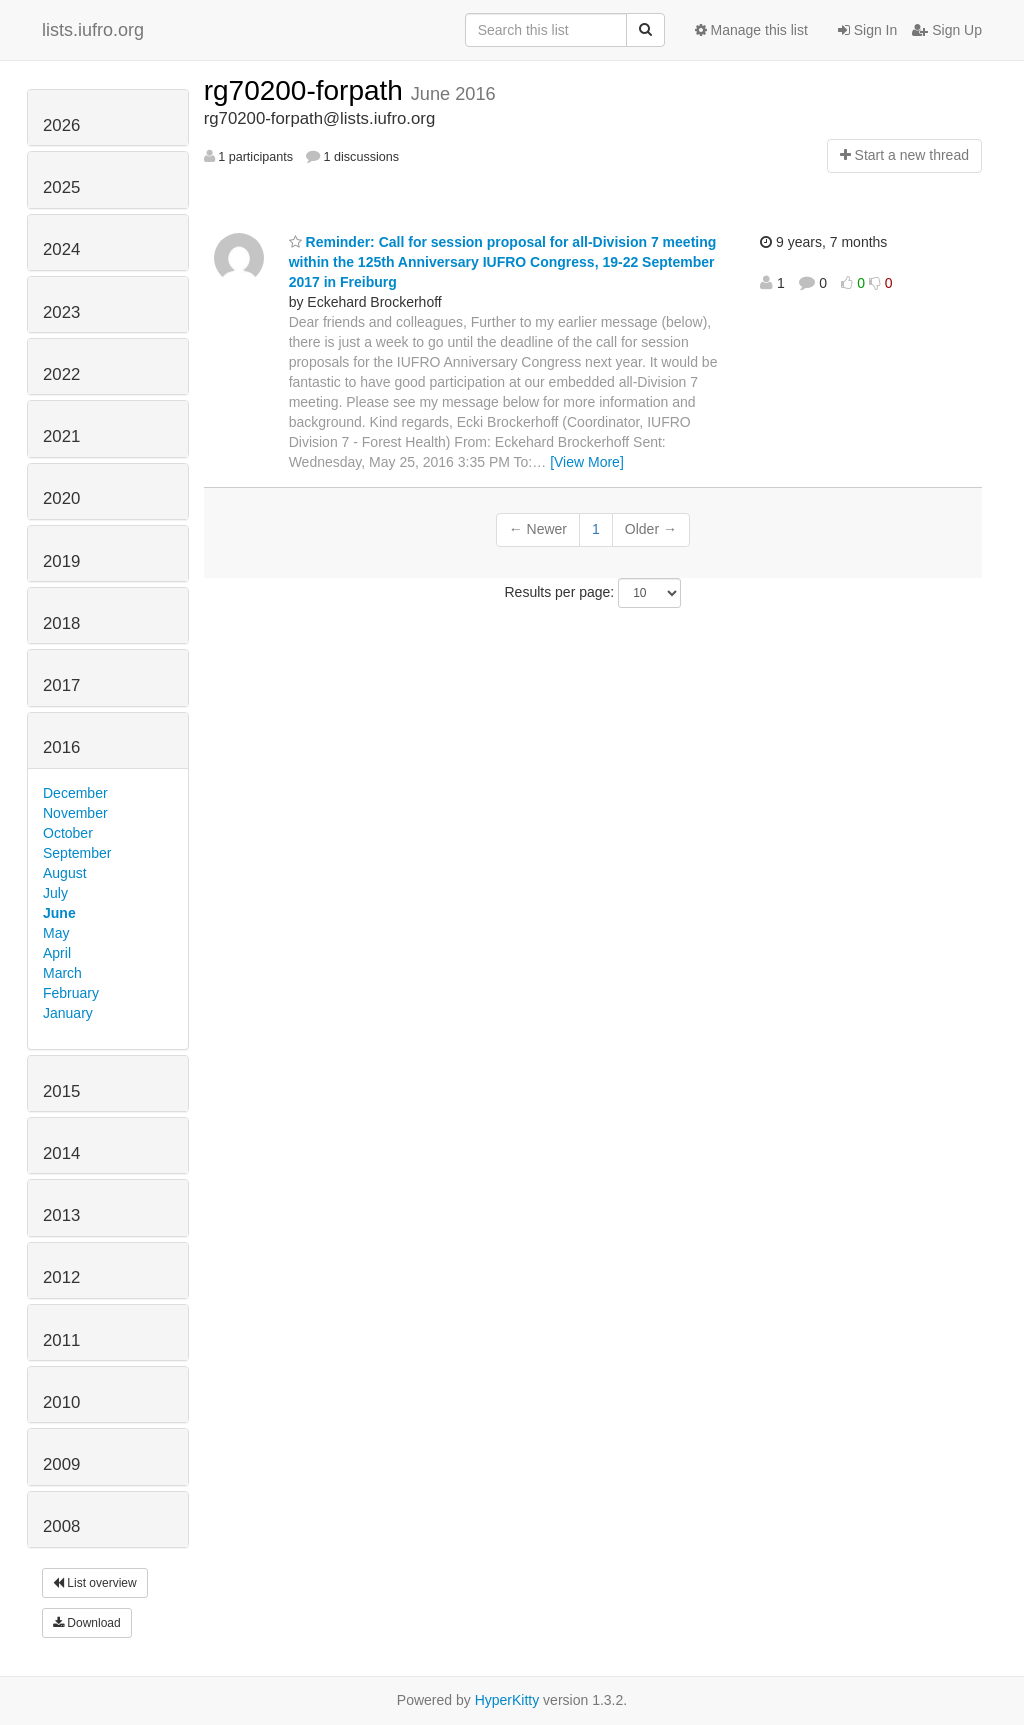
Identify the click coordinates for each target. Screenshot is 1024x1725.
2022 (61, 374)
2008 (61, 1526)
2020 (61, 498)
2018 (61, 623)
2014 (61, 1153)
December (75, 793)
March (62, 973)
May (56, 933)
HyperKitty (507, 1700)
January (68, 1013)
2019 (61, 561)
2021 (61, 436)
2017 (61, 685)
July (55, 893)
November (75, 813)
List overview (95, 1583)
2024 (61, 249)
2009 (61, 1464)
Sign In (867, 30)
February (71, 993)
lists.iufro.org (93, 30)
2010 (61, 1402)
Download (87, 1623)
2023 (61, 312)
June (59, 913)
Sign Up (947, 30)
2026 (61, 125)
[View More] (587, 462)
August (65, 873)
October (68, 833)
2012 (61, 1277)
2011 (61, 1340)
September (77, 853)
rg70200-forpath (307, 90)
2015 (61, 1091)
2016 (61, 747)
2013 (61, 1215)
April (57, 953)
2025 (61, 187)
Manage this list (751, 30)
